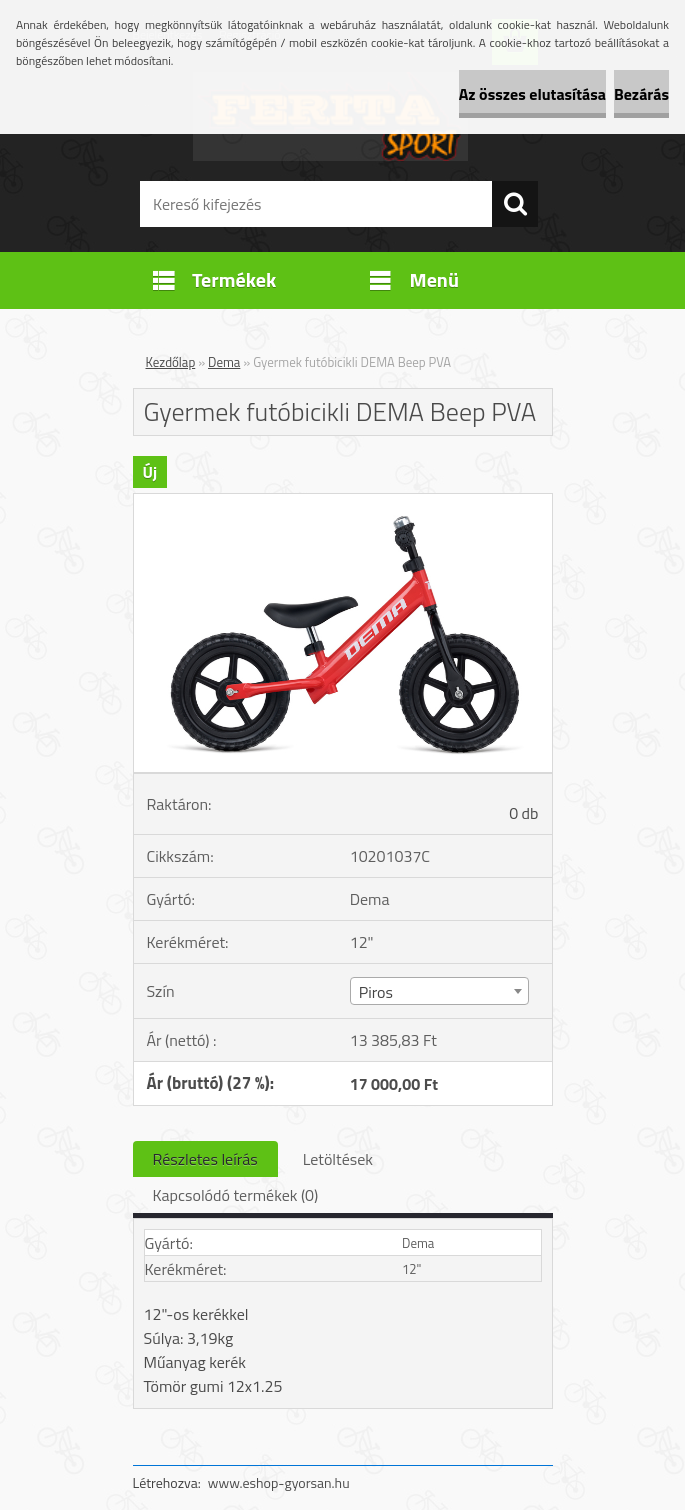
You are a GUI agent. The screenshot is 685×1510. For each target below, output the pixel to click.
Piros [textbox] (376, 992)
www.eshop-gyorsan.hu (279, 1482)
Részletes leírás (205, 1159)
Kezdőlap (171, 362)
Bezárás (641, 94)
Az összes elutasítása (532, 94)
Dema (224, 362)
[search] (515, 204)
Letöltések (338, 1159)
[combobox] (439, 991)
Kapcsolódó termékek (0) (236, 1195)
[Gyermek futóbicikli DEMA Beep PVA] (343, 502)
